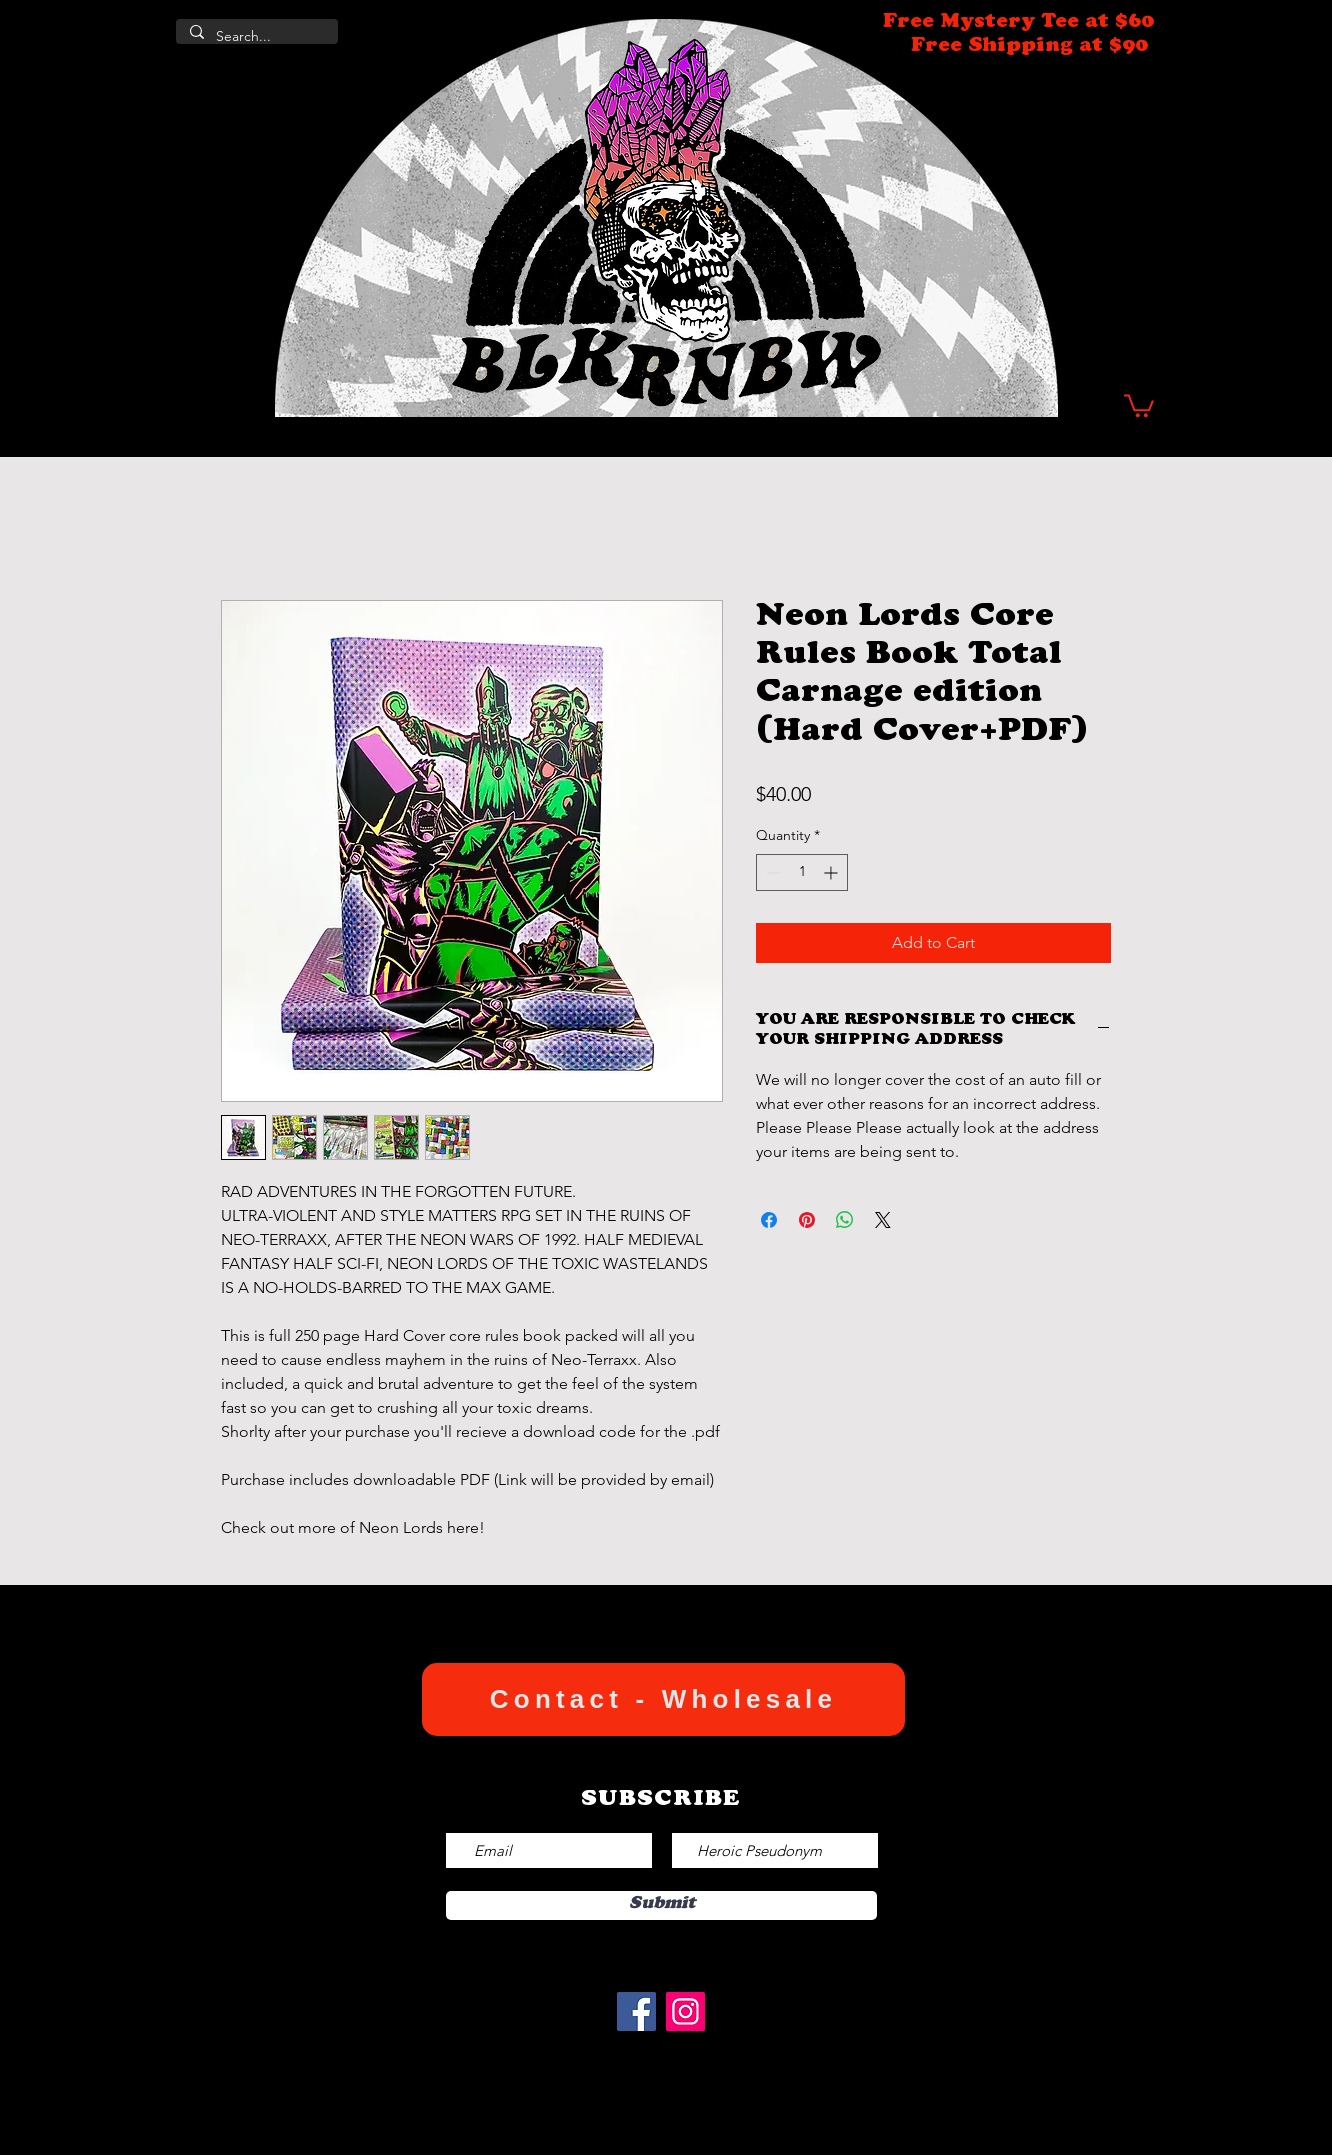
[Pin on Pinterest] (807, 1220)
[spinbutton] (802, 872)
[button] (1139, 404)
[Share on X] (883, 1220)
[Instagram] (685, 2011)
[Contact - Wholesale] (663, 1699)
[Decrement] (771, 872)
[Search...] (256, 37)
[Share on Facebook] (769, 1220)
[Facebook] (636, 2011)
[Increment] (832, 872)
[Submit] (661, 1905)
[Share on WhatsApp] (845, 1220)
